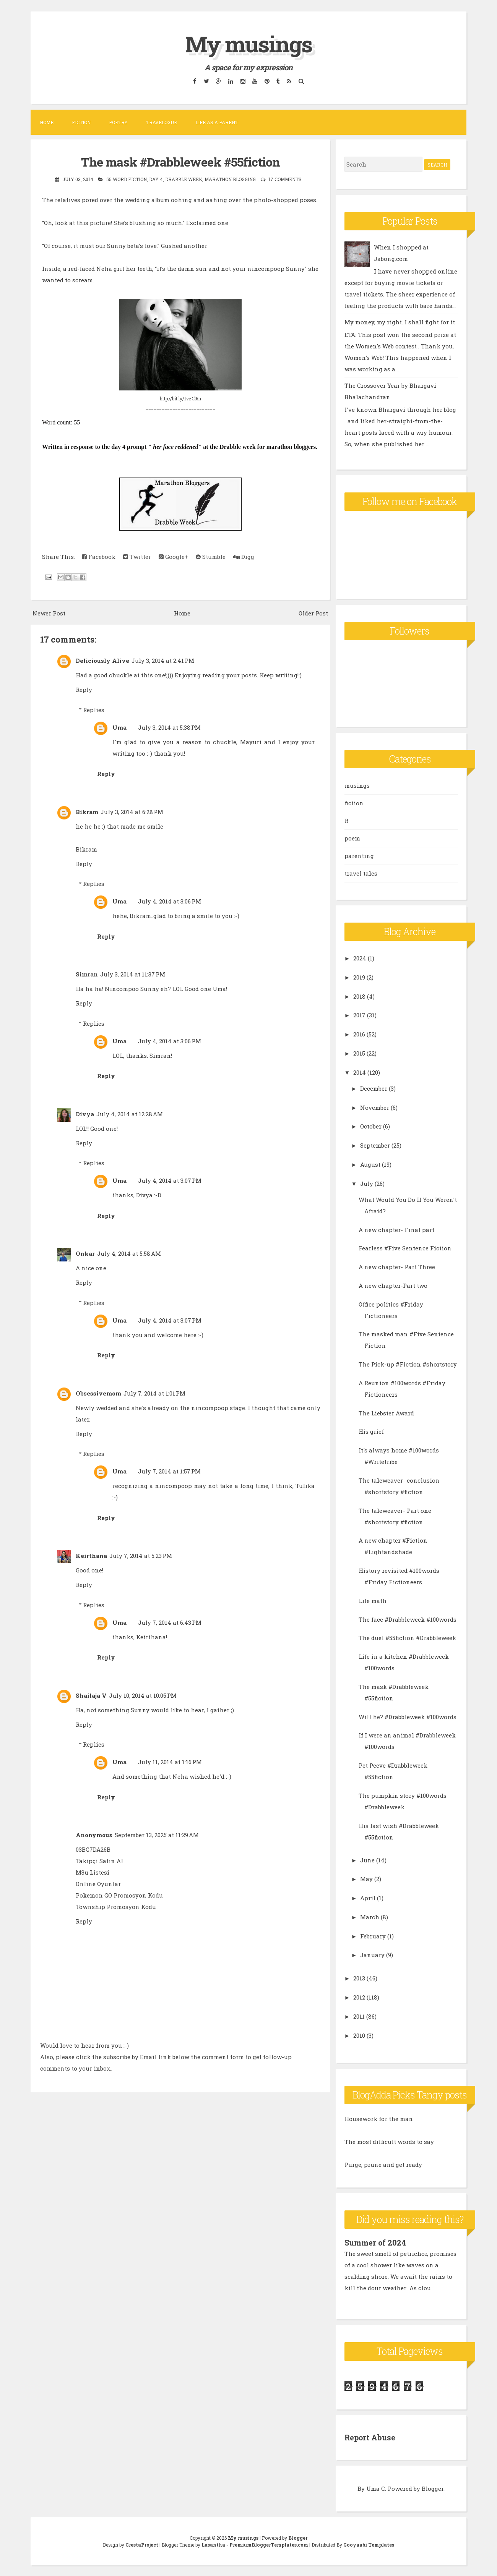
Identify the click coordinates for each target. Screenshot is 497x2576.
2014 (359, 1072)
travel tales (360, 873)
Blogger (432, 2488)
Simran (87, 974)
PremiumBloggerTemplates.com (268, 2544)
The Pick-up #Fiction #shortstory (408, 1364)
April (367, 1898)
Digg (243, 556)
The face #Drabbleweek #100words (407, 1619)
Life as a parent (216, 122)
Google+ (173, 556)
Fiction (81, 122)
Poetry (118, 122)
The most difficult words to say (389, 2141)
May (366, 1879)
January (372, 1955)
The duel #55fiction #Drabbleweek (407, 1638)
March (369, 1917)
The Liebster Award (386, 1413)
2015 (359, 1053)
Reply (84, 689)
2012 (359, 1997)
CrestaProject (141, 2544)
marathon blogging (230, 179)
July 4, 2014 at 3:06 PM (169, 901)
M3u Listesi (92, 1872)
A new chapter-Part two (393, 1285)
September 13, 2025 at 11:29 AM (157, 1835)
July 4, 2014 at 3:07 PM (169, 1180)
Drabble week (183, 179)
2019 (359, 977)
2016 (359, 1034)
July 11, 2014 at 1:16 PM (170, 1762)
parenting (359, 856)
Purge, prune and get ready (383, 2164)
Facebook (98, 556)
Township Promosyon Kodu (116, 1907)
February (373, 1936)
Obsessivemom (98, 1393)
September (375, 1145)
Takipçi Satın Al (99, 1861)
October (371, 1126)
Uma (119, 727)
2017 (359, 1015)
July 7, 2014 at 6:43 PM (169, 1622)
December (373, 1088)
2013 (359, 1978)
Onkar (85, 1253)
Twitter (137, 556)
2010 (359, 2035)
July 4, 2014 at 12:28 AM (129, 1114)
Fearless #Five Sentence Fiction (405, 1248)
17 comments (285, 179)
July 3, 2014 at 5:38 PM (169, 727)
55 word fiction (126, 179)
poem (352, 838)
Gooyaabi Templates (368, 2544)
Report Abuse (370, 2437)
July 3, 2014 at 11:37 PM (132, 974)
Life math (373, 1601)
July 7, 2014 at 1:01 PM (154, 1393)
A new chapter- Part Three (397, 1267)
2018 (359, 996)
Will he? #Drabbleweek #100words (407, 1717)
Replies (93, 710)
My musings (248, 43)
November (374, 1107)
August (370, 1164)
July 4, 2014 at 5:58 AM (129, 1253)
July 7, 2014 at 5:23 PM (140, 1555)
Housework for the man (378, 2119)
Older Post (313, 613)
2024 (359, 958)
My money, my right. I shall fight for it (399, 322)
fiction (354, 803)
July (366, 1183)
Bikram (87, 812)
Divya (85, 1114)
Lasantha (213, 2544)
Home (47, 122)
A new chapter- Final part (396, 1230)
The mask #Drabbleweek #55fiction (180, 161)
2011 (359, 2016)
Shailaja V (91, 1695)
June (367, 1860)
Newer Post (48, 613)
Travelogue (161, 122)
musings (357, 785)
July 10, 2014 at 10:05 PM (143, 1695)
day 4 (156, 179)
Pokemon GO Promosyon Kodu (119, 1895)
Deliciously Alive (102, 660)
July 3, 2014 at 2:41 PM (163, 660)
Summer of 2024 (375, 2242)
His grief (371, 1431)
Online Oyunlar (98, 1884)
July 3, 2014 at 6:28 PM (132, 812)
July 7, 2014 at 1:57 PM (169, 1471)
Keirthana (91, 1555)
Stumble (211, 556)
